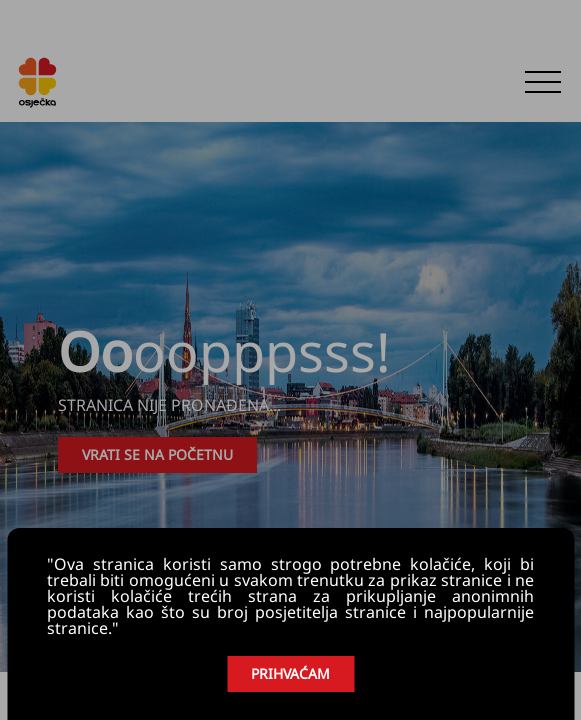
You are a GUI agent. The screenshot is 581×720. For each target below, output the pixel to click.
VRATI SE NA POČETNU (157, 454)
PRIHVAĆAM (290, 673)
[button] (543, 82)
